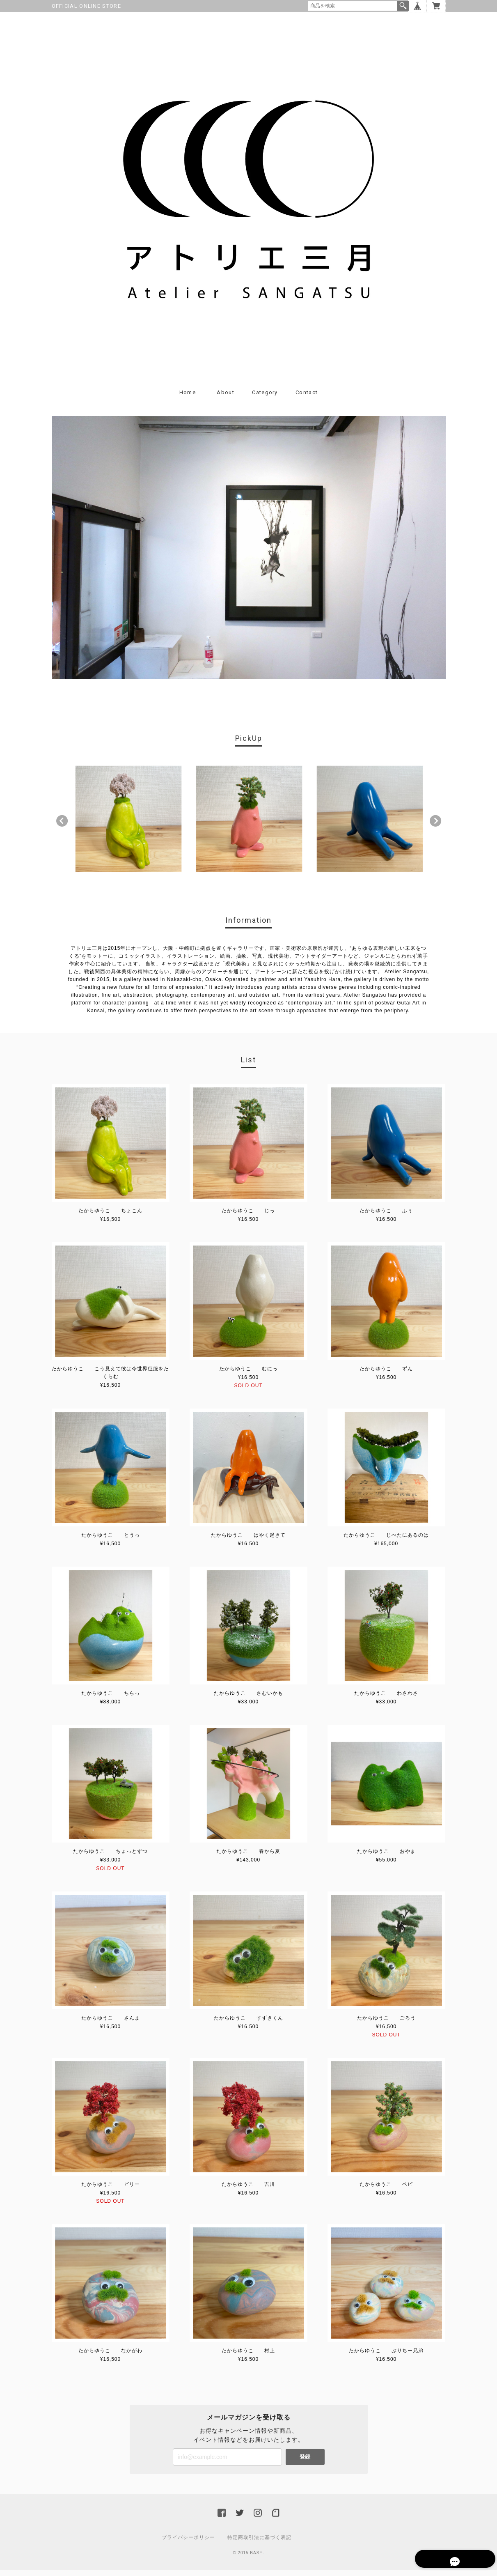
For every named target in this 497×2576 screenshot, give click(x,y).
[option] (128, 824)
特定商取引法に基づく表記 (259, 2543)
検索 (403, 6)
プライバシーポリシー (188, 2543)
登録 (305, 2462)
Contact (306, 398)
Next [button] (435, 826)
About (225, 398)
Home (187, 398)
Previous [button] (62, 826)
